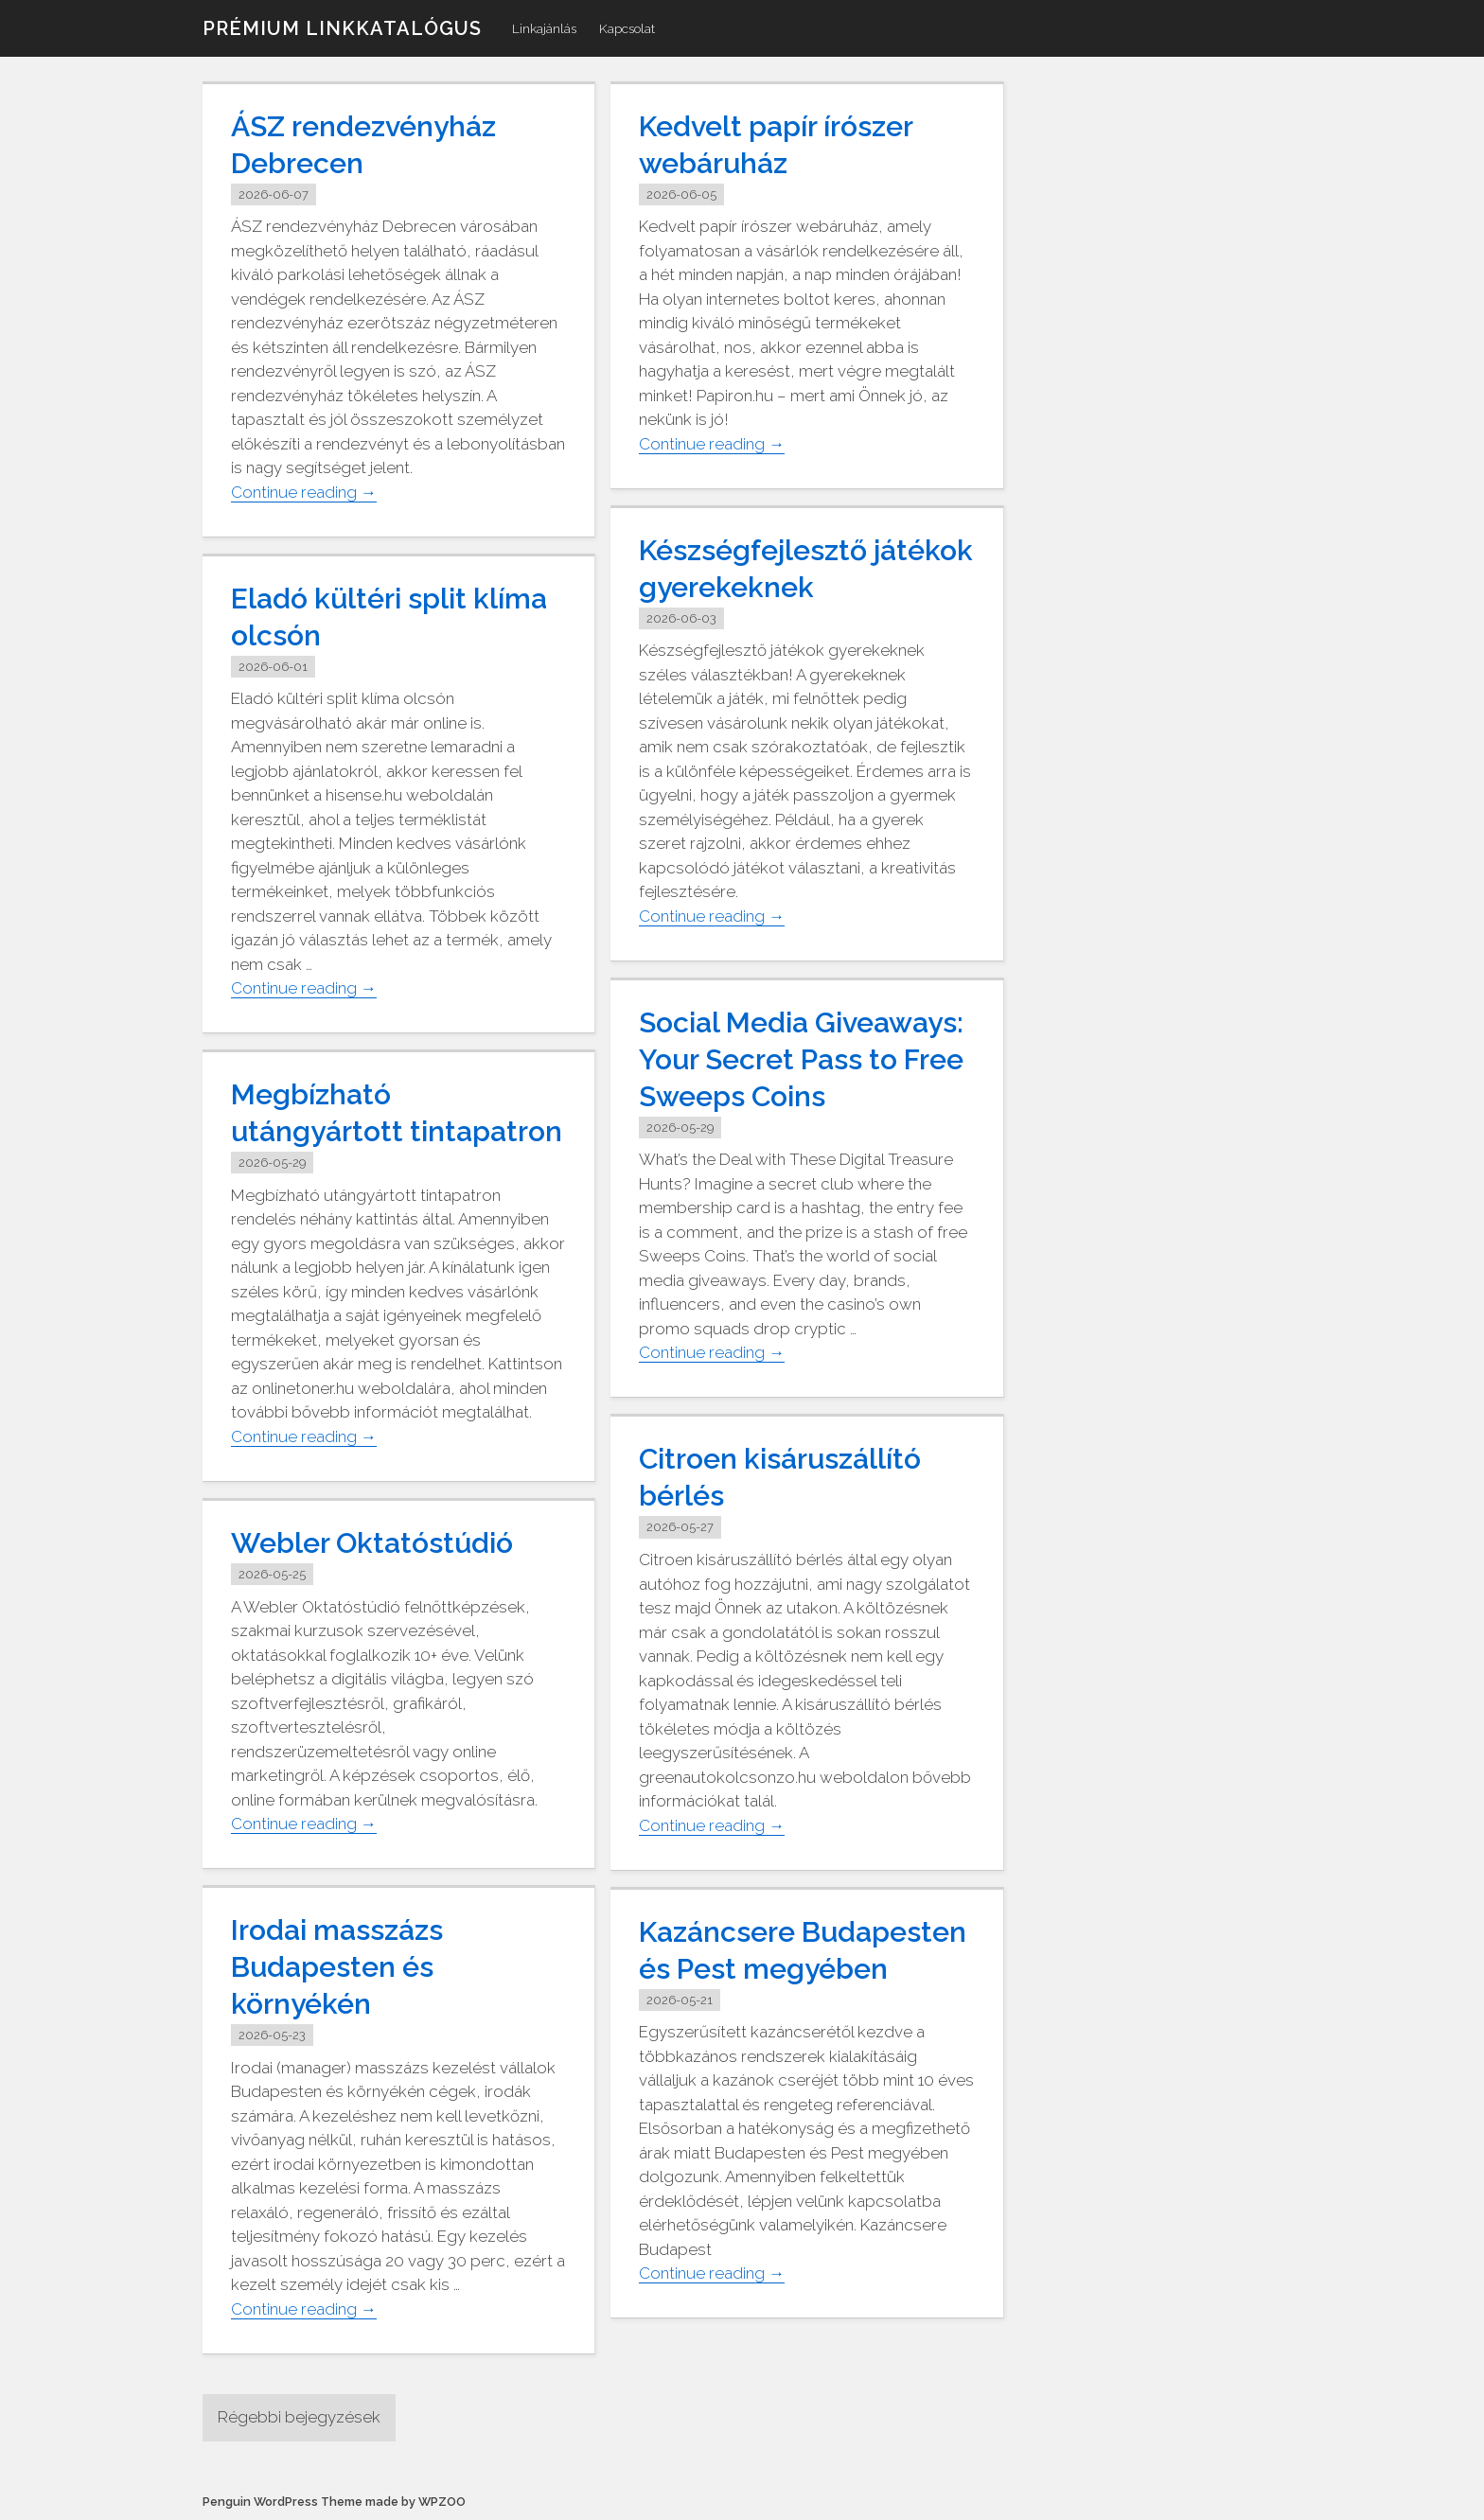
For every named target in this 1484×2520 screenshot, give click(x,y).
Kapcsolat (627, 28)
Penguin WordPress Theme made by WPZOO (334, 2501)
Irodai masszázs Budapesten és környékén (337, 1966)
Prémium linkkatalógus (342, 28)
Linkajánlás (544, 28)
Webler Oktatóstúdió (372, 1543)
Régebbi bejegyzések (299, 2416)
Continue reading (304, 492)
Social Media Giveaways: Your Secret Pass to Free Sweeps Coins (801, 1059)
